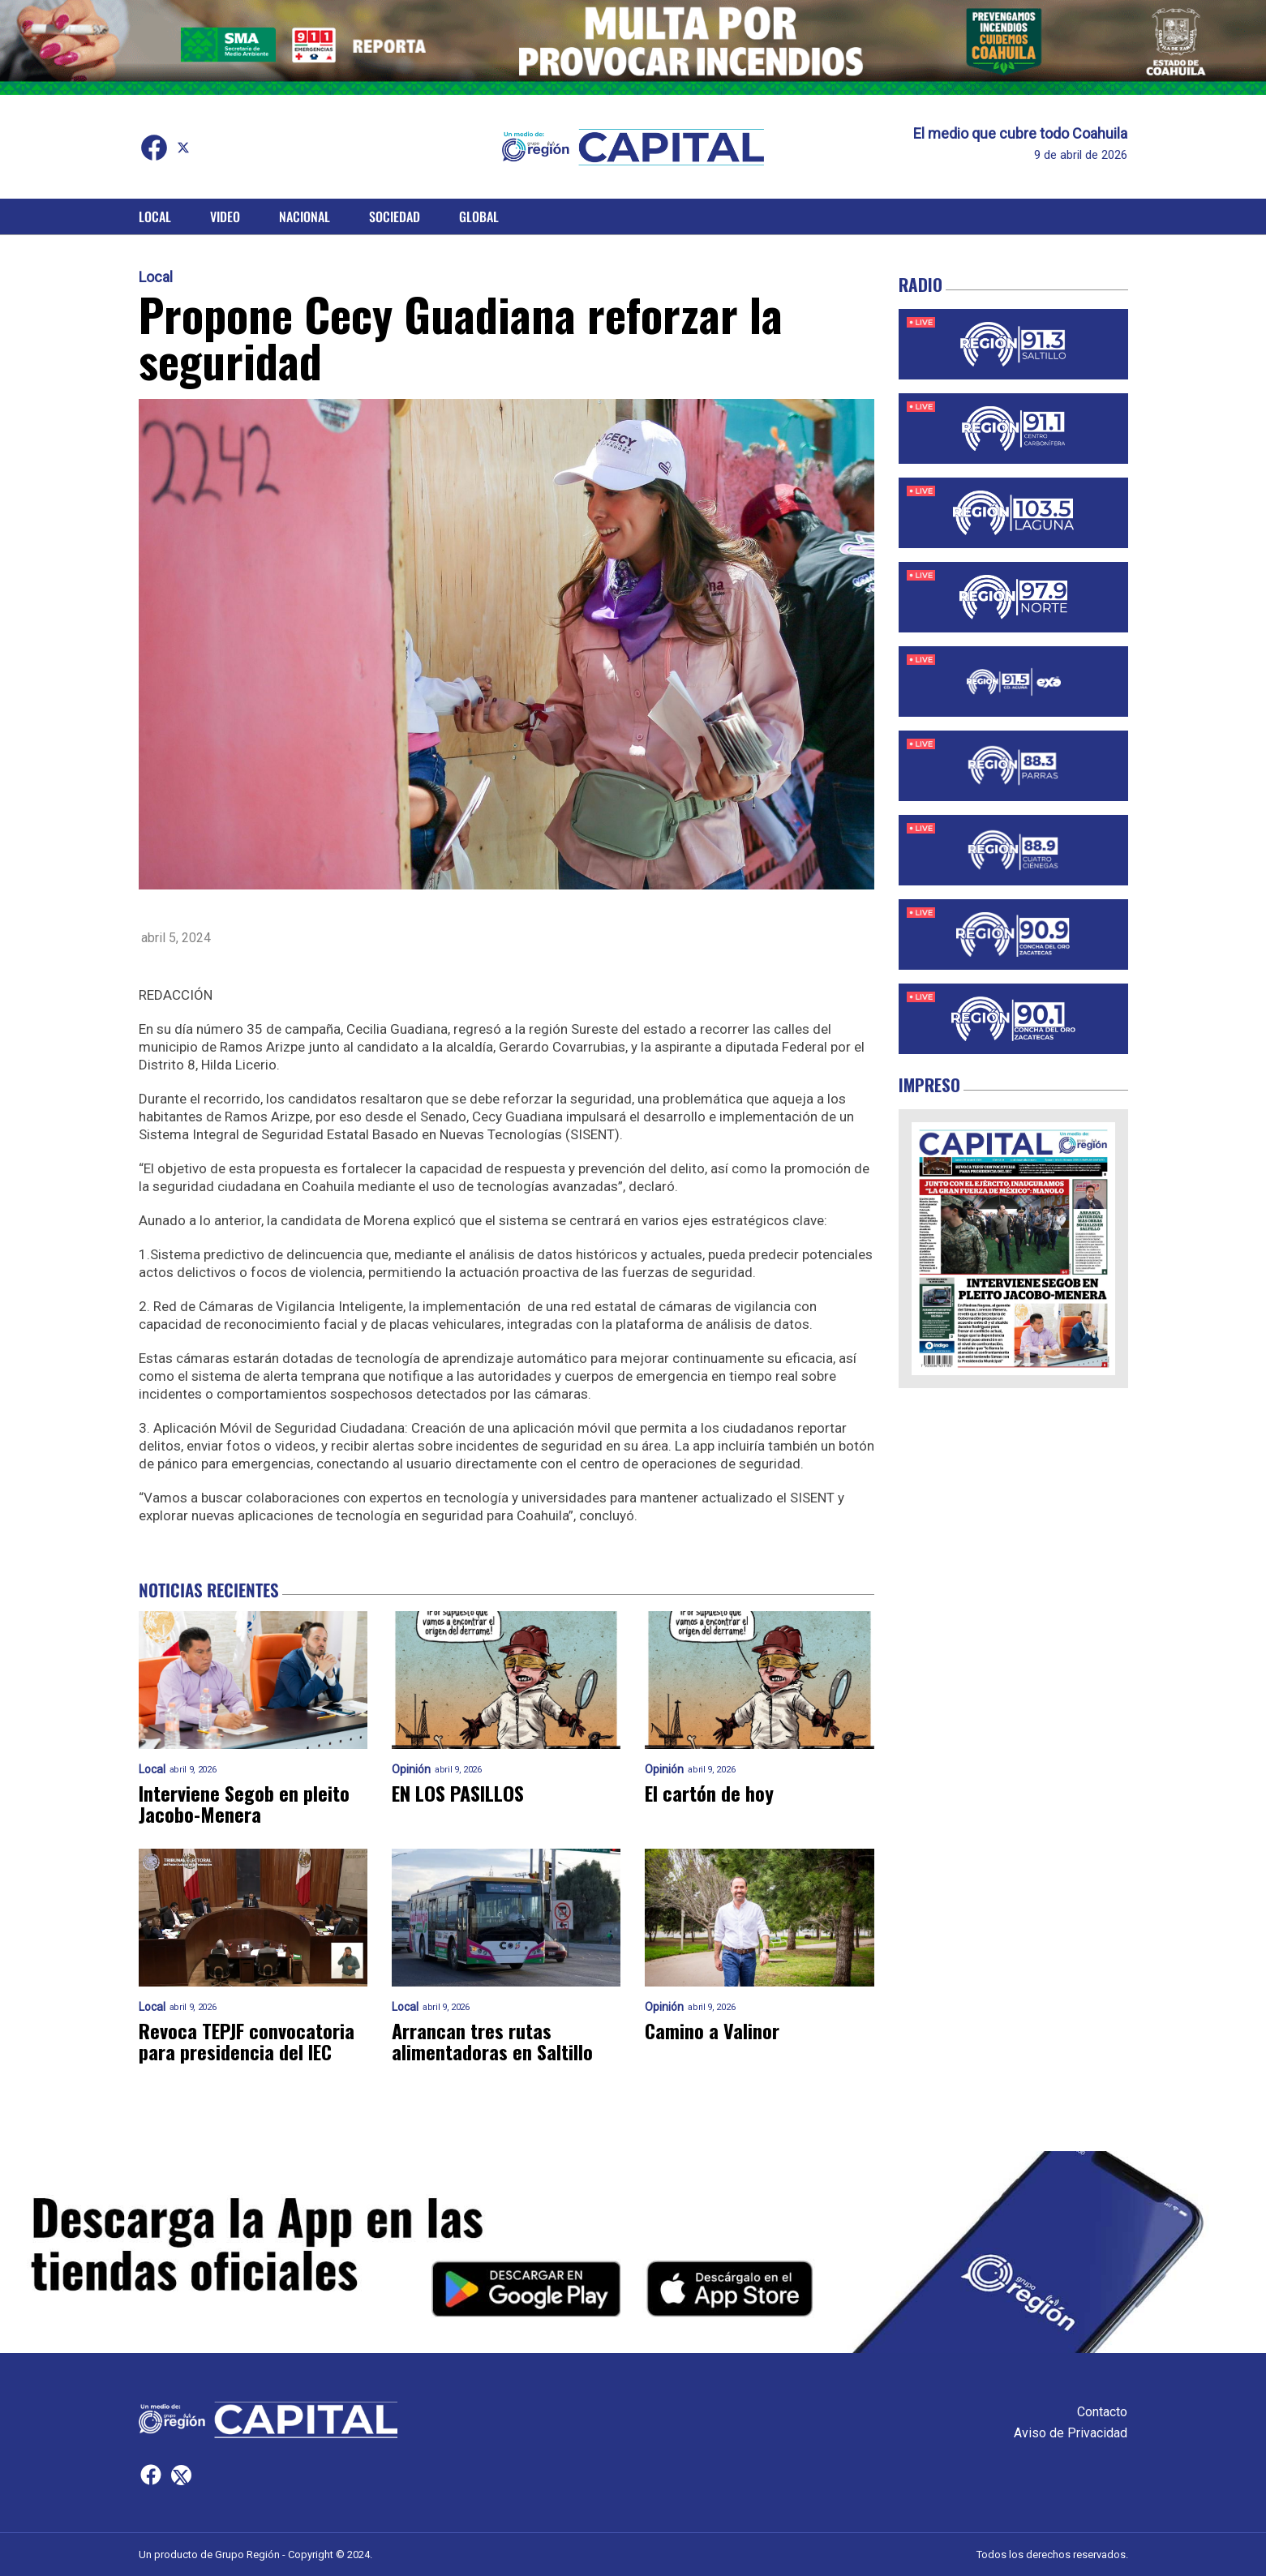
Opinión (411, 1770)
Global (479, 216)
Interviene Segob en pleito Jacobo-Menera (244, 1803)
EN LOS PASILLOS (458, 1792)
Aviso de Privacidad (1070, 2433)
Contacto (1102, 2412)
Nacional (304, 216)
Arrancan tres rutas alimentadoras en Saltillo (492, 2041)
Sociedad (394, 216)
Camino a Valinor (712, 2030)
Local (155, 216)
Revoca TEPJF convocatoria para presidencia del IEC (246, 2041)
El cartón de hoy (709, 1792)
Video (225, 216)
